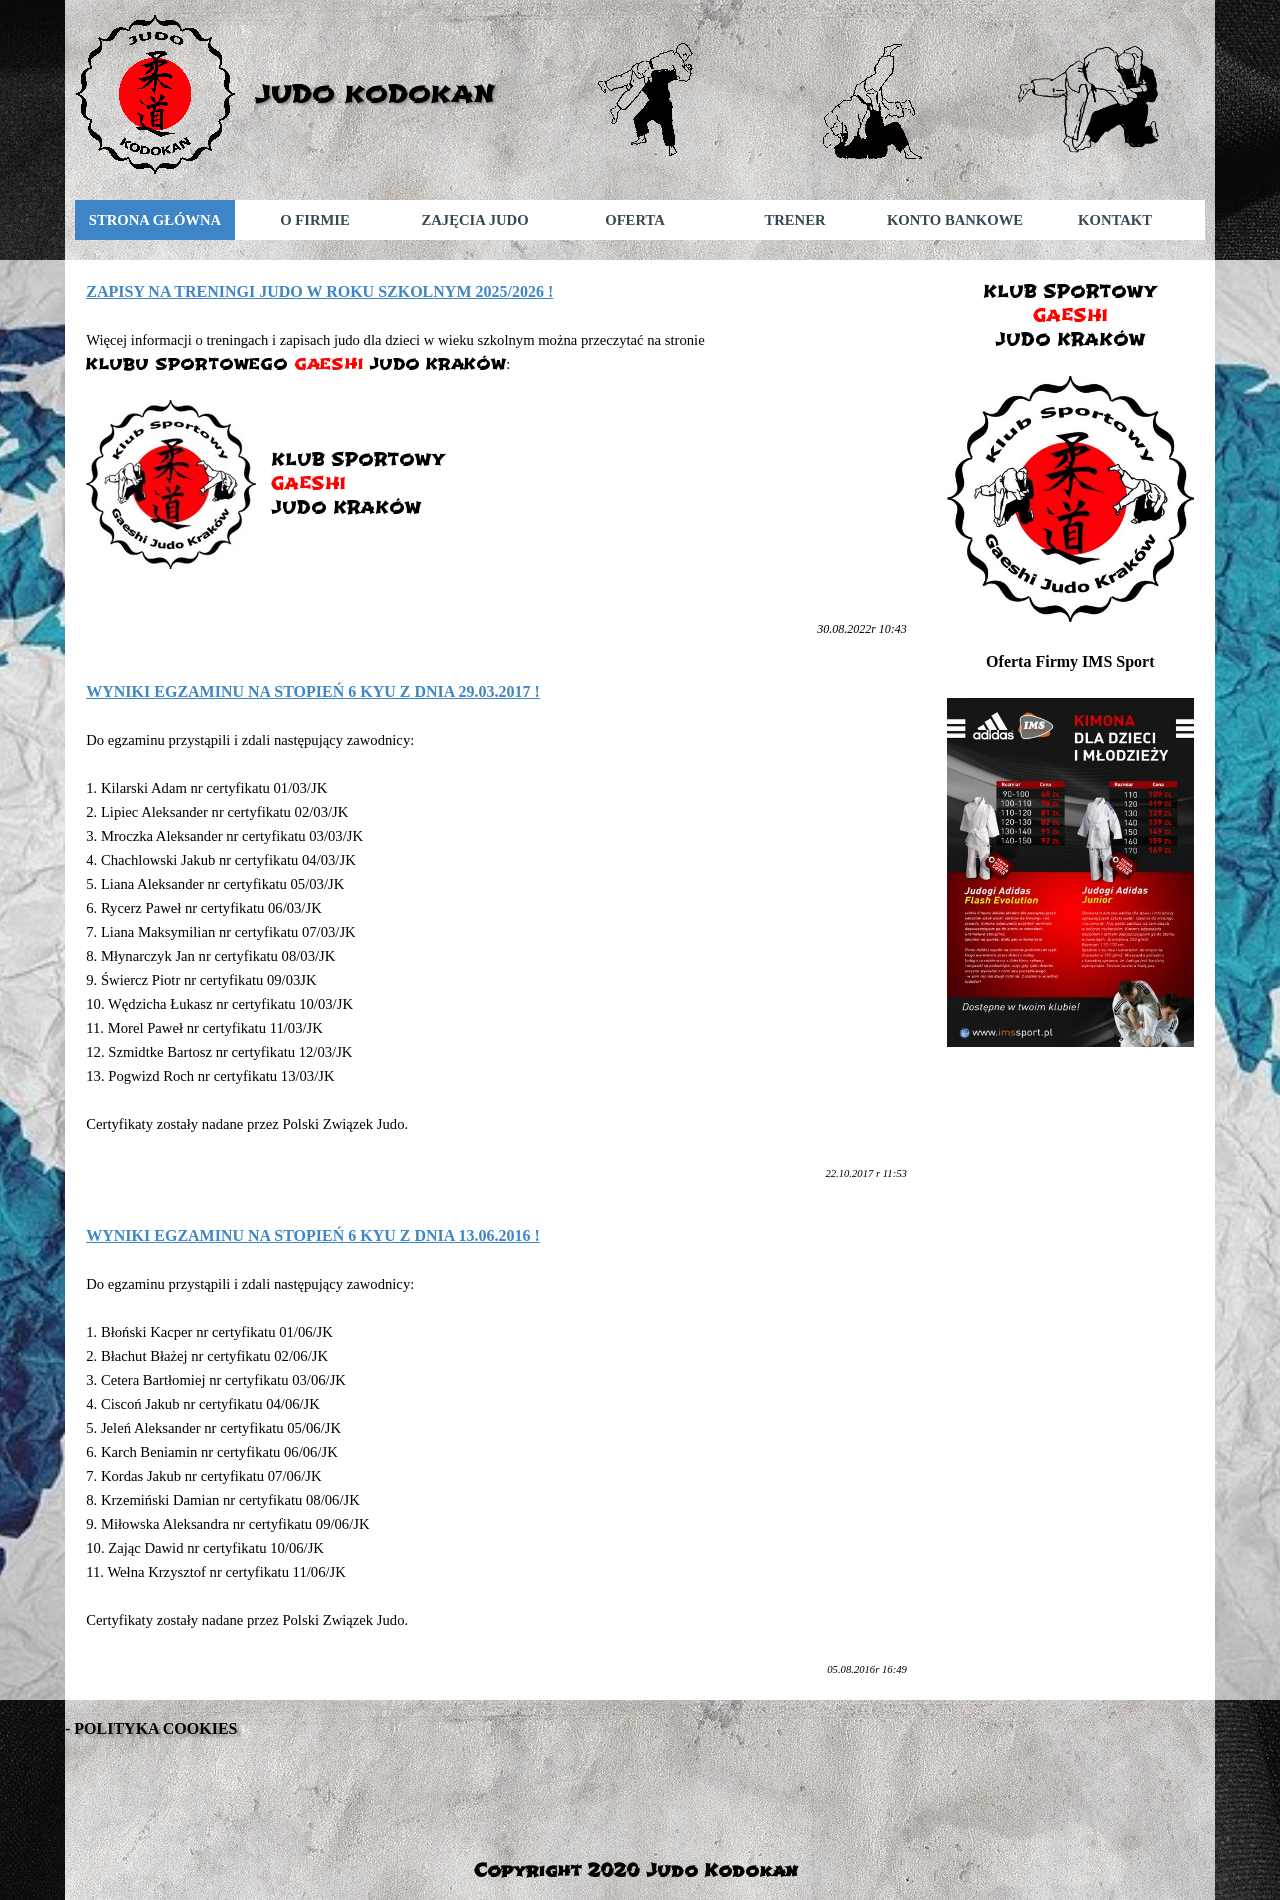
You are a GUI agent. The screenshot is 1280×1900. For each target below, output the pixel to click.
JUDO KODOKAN (375, 94)
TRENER (794, 220)
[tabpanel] (496, 460)
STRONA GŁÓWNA (155, 220)
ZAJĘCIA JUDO (474, 220)
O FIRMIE (315, 220)
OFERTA (634, 220)
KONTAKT (1115, 220)
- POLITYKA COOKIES (151, 1728)
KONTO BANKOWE (955, 220)
